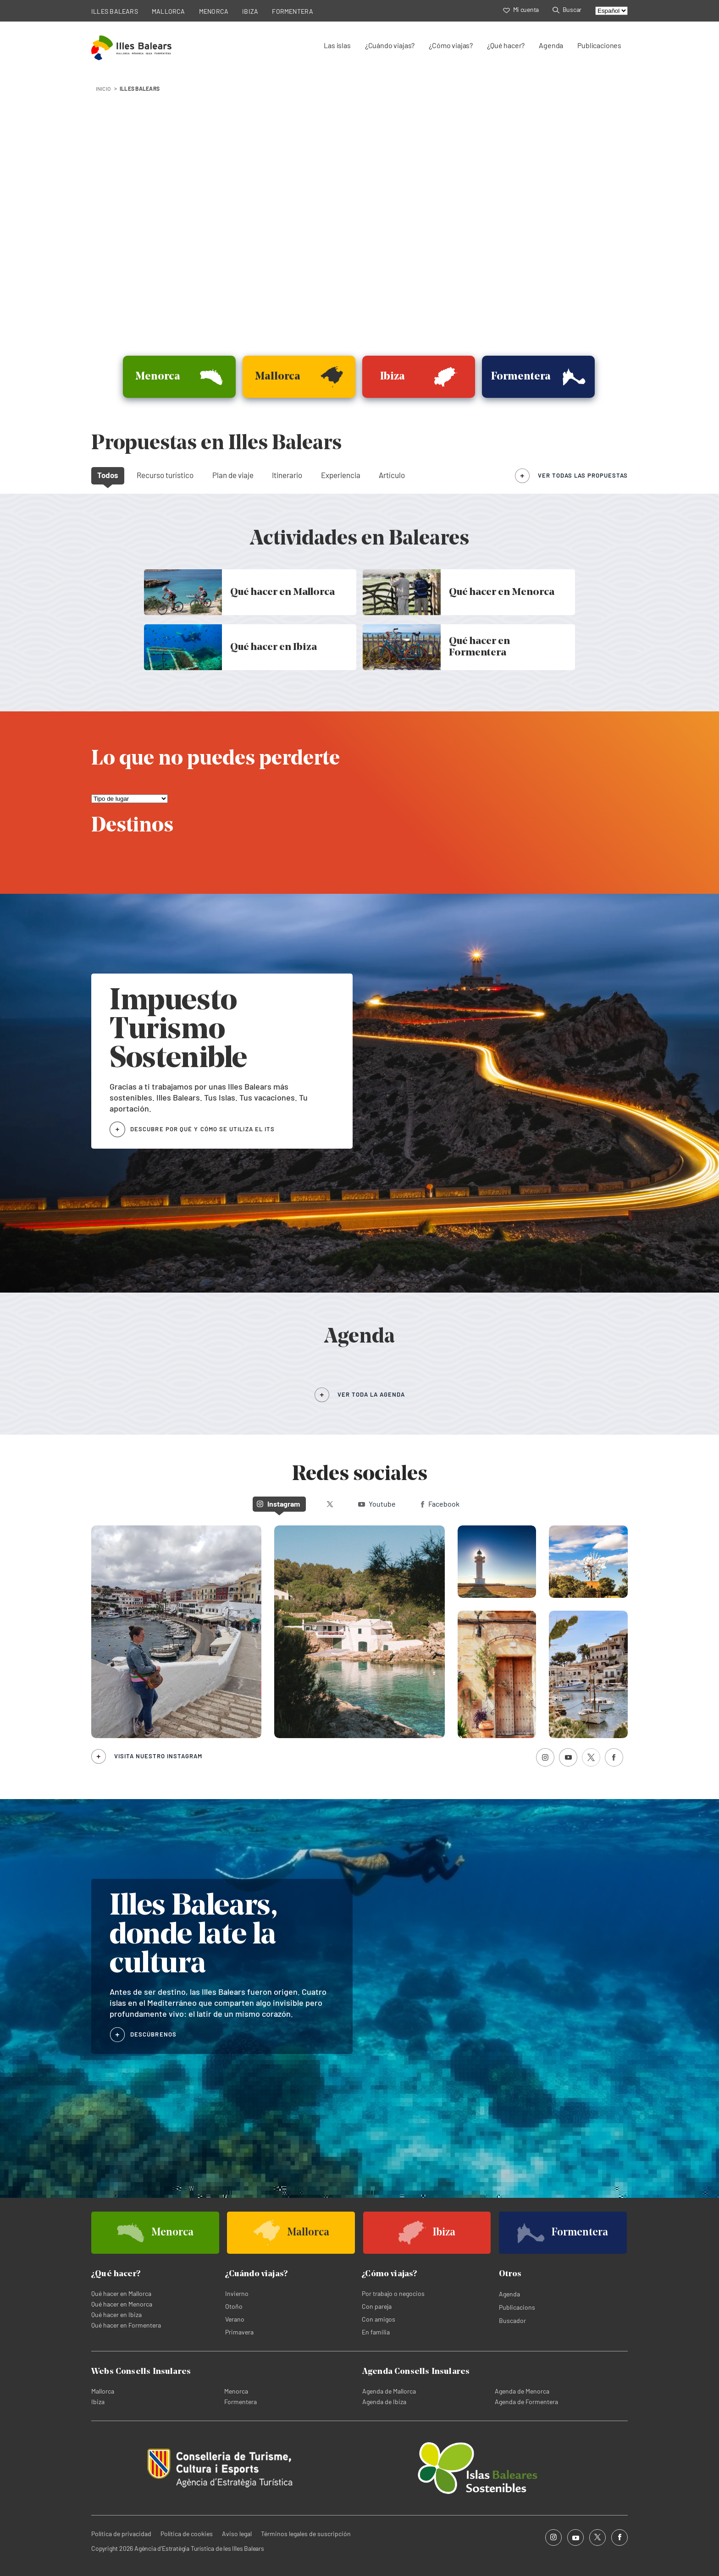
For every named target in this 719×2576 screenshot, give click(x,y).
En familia (376, 2332)
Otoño (234, 2306)
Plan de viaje (233, 474)
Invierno (237, 2293)
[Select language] (611, 10)
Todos (107, 474)
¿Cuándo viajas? (390, 45)
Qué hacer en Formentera (126, 2325)
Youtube (377, 1503)
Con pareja (377, 2306)
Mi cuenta (521, 9)
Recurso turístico (165, 474)
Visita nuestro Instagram (158, 1756)
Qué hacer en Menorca (121, 2304)
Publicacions (517, 2307)
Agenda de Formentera (526, 2401)
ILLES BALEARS (114, 11)
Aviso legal (237, 2533)
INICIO (103, 88)
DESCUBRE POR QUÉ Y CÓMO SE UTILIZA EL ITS (202, 1129)
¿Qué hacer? (506, 45)
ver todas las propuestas (583, 475)
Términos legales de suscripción (306, 2533)
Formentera (240, 2401)
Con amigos (378, 2319)
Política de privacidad (121, 2533)
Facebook (440, 1503)
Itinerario (287, 474)
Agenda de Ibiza (384, 2401)
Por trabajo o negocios (393, 2293)
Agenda (551, 45)
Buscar (567, 9)
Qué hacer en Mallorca (121, 2293)
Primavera (239, 2332)
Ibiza (98, 2401)
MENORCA (214, 11)
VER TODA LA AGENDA (371, 1394)
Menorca (236, 2391)
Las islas (337, 45)
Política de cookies (186, 2533)
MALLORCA (168, 11)
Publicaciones (599, 45)
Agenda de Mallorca (389, 2391)
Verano (234, 2319)
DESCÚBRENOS (153, 2034)
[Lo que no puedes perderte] (129, 798)
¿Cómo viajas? (451, 45)
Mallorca (102, 2391)
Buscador (512, 2320)
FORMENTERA (292, 11)
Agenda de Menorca (522, 2391)
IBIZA (250, 11)
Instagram (278, 1503)
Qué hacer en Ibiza (116, 2314)
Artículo (392, 474)
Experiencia (340, 474)
